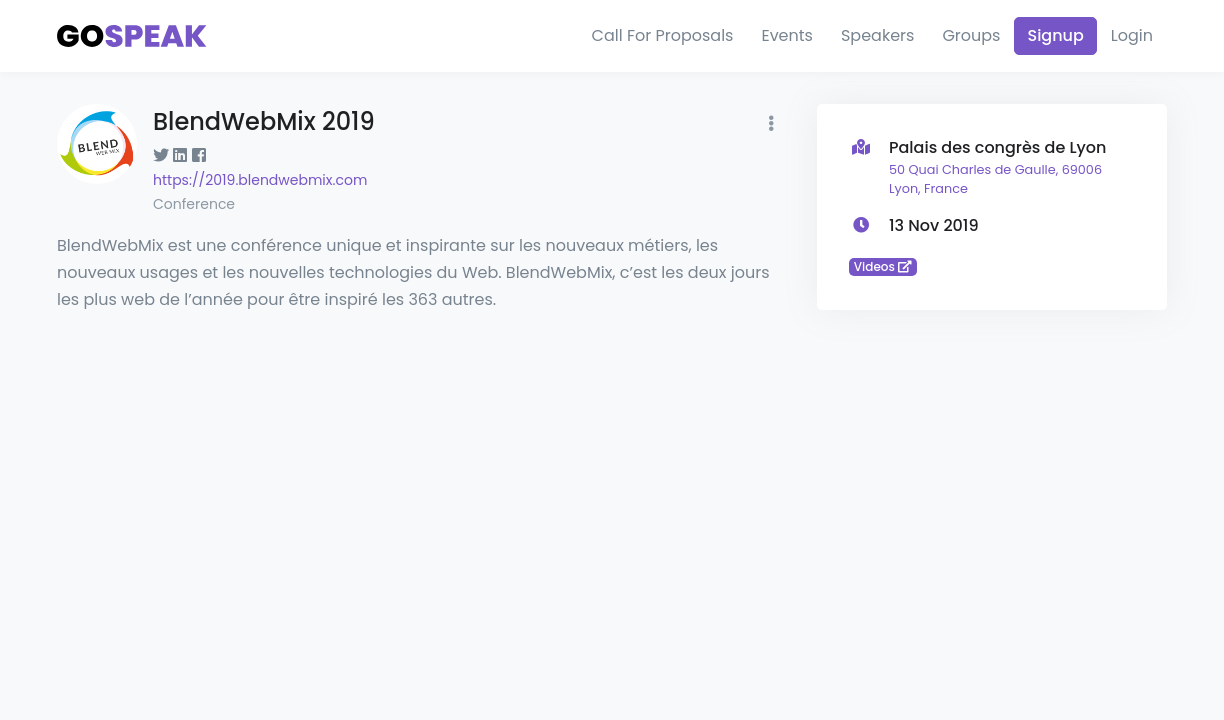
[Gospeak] (132, 36)
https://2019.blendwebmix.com (260, 180)
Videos (883, 266)
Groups (971, 35)
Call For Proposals (663, 35)
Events (787, 35)
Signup (1055, 35)
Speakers (877, 35)
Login (1132, 35)
